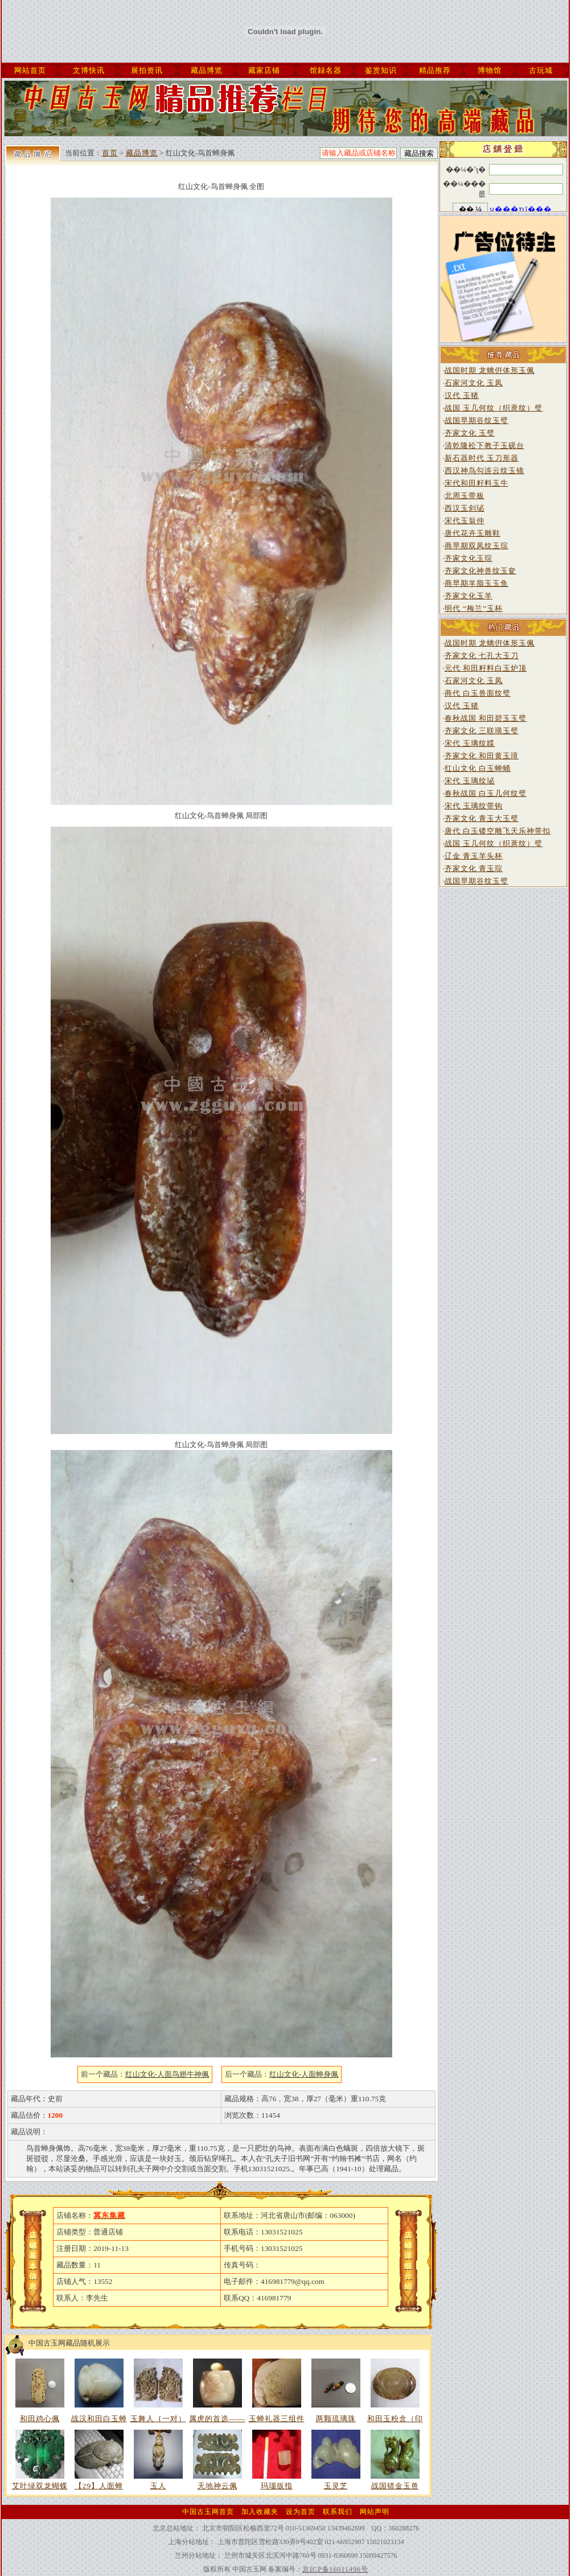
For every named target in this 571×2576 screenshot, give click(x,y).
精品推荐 (435, 70)
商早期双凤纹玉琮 (476, 545)
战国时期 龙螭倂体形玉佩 (490, 370)
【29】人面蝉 (99, 2485)
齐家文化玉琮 (468, 558)
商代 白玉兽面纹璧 (478, 693)
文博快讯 (89, 70)
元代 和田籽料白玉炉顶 (486, 668)
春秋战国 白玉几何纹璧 (486, 793)
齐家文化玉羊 (468, 595)
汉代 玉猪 (462, 395)
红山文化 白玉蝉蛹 (478, 768)
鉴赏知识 (381, 70)
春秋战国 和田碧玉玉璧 (486, 718)
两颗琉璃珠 (336, 2418)
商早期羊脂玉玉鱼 (476, 583)
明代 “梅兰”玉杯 (474, 608)
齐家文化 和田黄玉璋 (482, 755)
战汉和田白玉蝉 (99, 2418)
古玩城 (541, 70)
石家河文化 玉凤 (474, 383)
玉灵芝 (336, 2485)
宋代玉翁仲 (464, 520)
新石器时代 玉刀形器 (482, 458)
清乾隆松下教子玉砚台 (484, 445)
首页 (110, 153)
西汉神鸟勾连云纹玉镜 (484, 470)
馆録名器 (326, 70)
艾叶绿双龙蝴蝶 (40, 2485)
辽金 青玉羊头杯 (474, 856)
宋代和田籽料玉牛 (476, 483)
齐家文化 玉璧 (470, 433)
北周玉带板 (464, 495)
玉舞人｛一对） (158, 2418)
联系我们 (337, 2512)
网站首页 (30, 70)
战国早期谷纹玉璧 (476, 420)
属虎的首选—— (217, 2418)
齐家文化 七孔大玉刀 (482, 655)
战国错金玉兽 (395, 2485)
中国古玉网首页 (208, 2512)
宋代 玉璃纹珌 (470, 781)
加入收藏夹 (259, 2512)
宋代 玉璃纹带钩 (474, 806)
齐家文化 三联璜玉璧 (482, 730)
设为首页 (300, 2512)
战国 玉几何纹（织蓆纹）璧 (494, 408)
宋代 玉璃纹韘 (470, 743)
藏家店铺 (264, 70)
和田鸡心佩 (40, 2418)
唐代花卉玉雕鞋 (472, 533)
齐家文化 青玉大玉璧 (482, 818)
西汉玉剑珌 (464, 508)
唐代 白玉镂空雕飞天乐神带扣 (498, 831)
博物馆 (490, 70)
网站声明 (374, 2512)
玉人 (158, 2485)
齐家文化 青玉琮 (474, 868)
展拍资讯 (147, 70)
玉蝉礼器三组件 (277, 2418)
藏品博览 (207, 70)
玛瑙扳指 (277, 2485)
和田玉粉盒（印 (395, 2418)
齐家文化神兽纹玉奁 (480, 570)
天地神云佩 (217, 2485)
